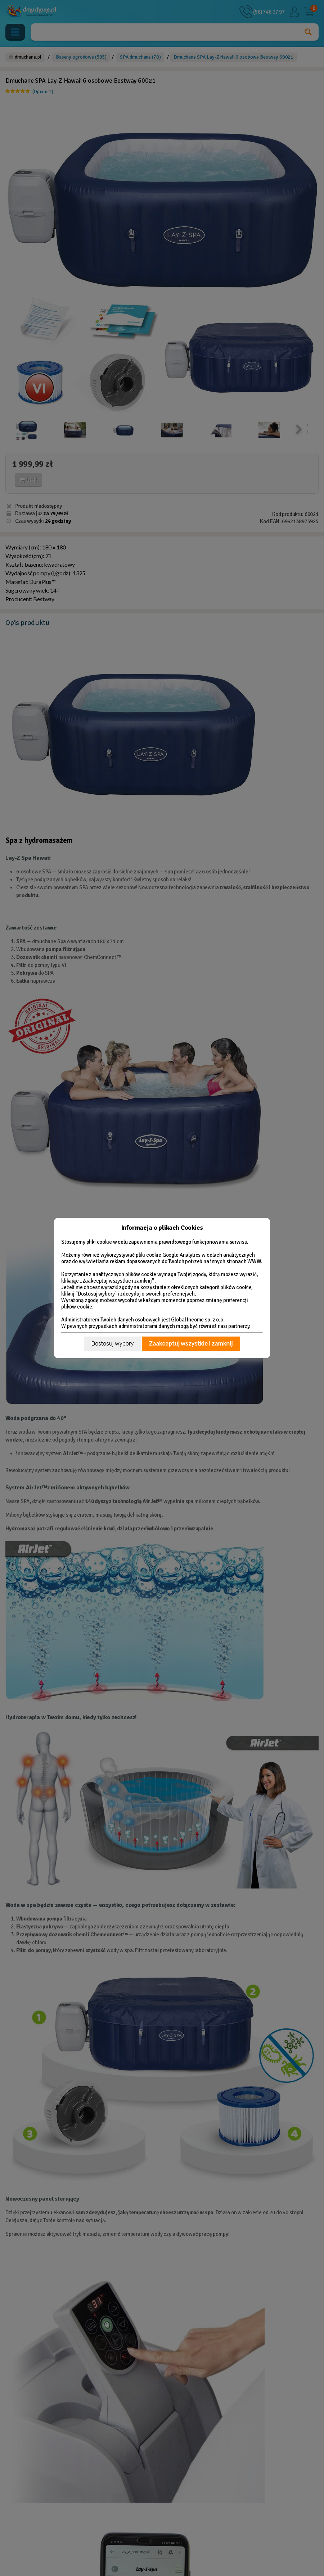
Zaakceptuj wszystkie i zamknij (191, 1343)
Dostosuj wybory (112, 1343)
